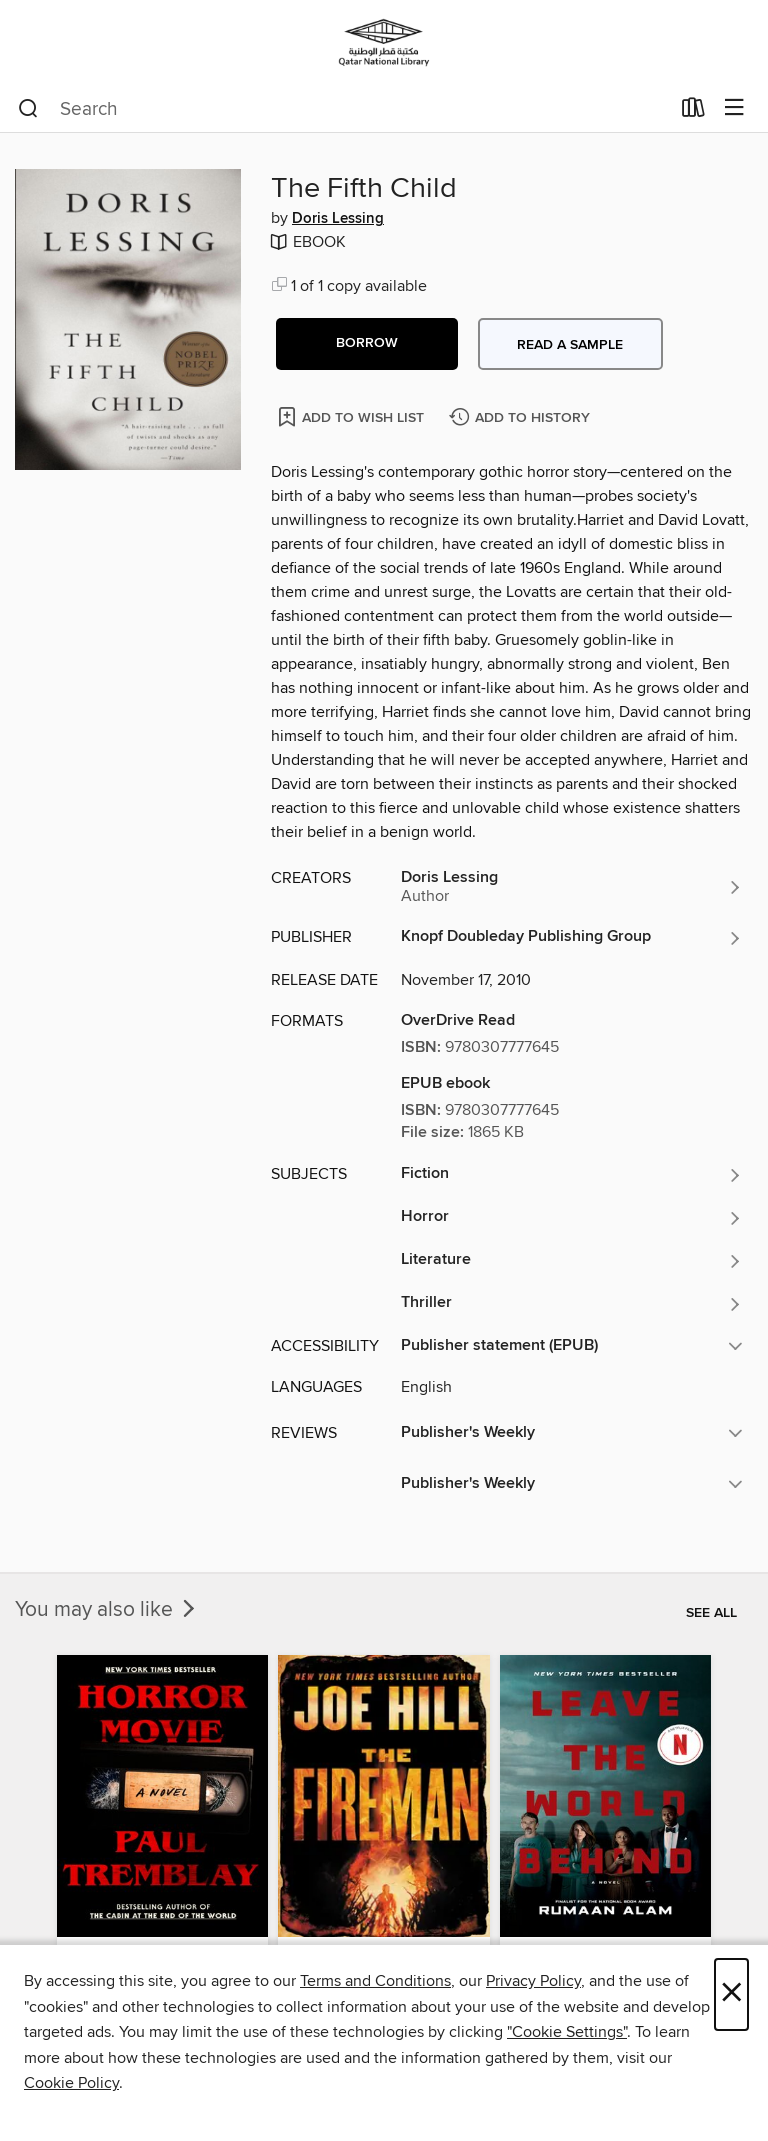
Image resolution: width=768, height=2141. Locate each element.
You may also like (107, 1610)
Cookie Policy (71, 2083)
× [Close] (731, 1994)
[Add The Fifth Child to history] (522, 418)
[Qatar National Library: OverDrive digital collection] (384, 42)
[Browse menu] (734, 108)
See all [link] (711, 1613)
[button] (367, 344)
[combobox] (343, 109)
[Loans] (693, 112)
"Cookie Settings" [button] (567, 2032)
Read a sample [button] (570, 345)
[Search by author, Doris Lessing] (572, 887)
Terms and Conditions (375, 1981)
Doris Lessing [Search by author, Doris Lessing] (338, 219)
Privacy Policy (533, 1981)
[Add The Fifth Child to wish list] (352, 416)
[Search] (28, 109)
